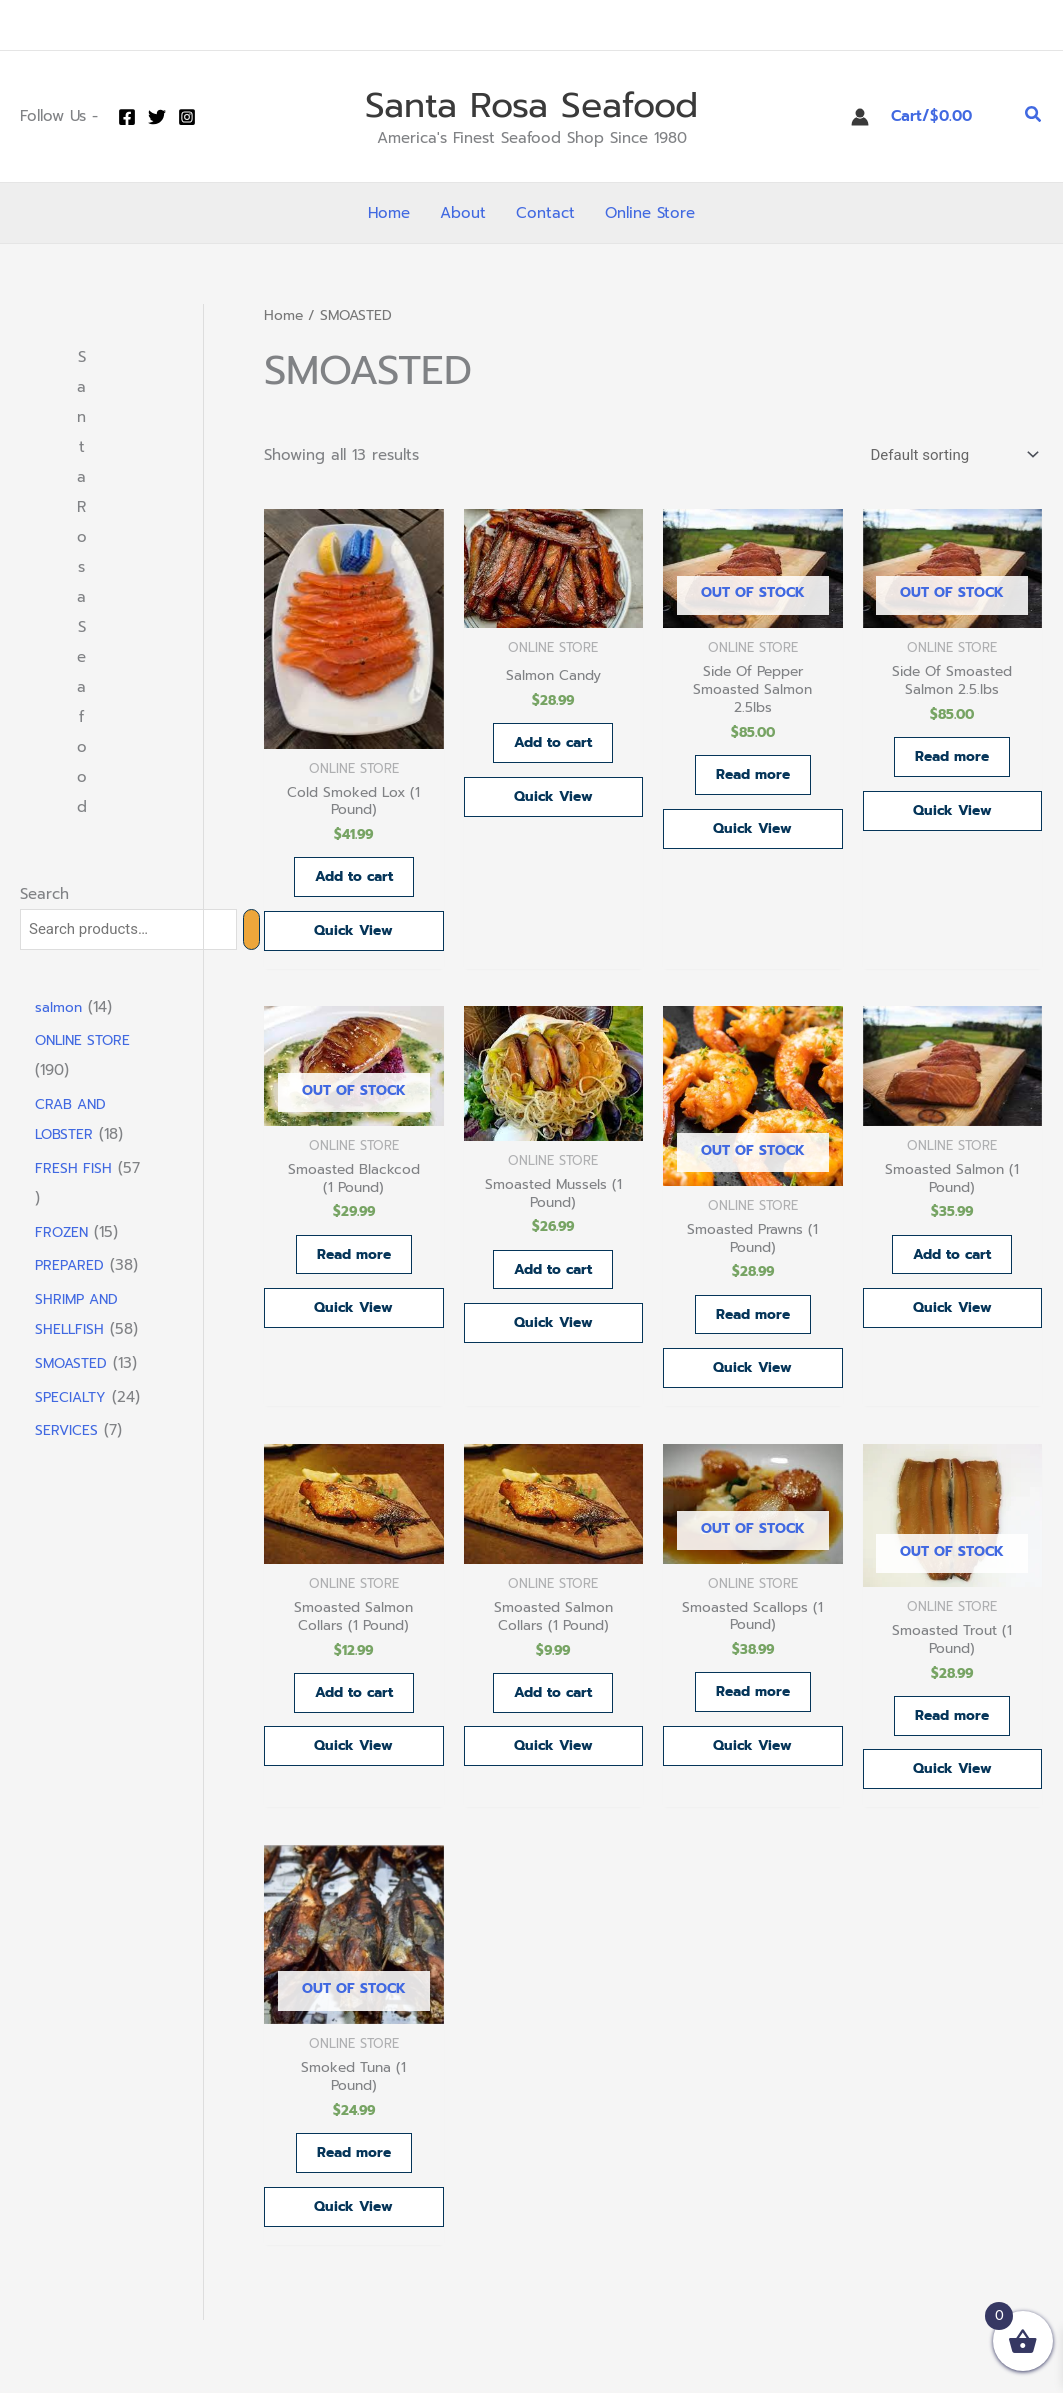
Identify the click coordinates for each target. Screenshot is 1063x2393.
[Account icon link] (860, 117)
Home (283, 315)
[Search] (251, 929)
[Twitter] (157, 117)
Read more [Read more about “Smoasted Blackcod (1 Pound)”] (353, 1268)
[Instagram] (187, 117)
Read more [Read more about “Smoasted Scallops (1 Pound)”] (752, 1715)
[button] (1034, 116)
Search (44, 894)
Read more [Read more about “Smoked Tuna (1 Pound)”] (353, 2185)
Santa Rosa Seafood (531, 105)
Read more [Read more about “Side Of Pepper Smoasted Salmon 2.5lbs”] (752, 781)
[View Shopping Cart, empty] (947, 116)
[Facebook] (127, 117)
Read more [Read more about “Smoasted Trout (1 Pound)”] (952, 1738)
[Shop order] (952, 455)
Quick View (354, 938)
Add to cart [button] (354, 882)
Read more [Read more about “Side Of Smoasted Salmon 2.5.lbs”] (952, 762)
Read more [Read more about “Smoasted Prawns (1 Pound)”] (752, 1328)
